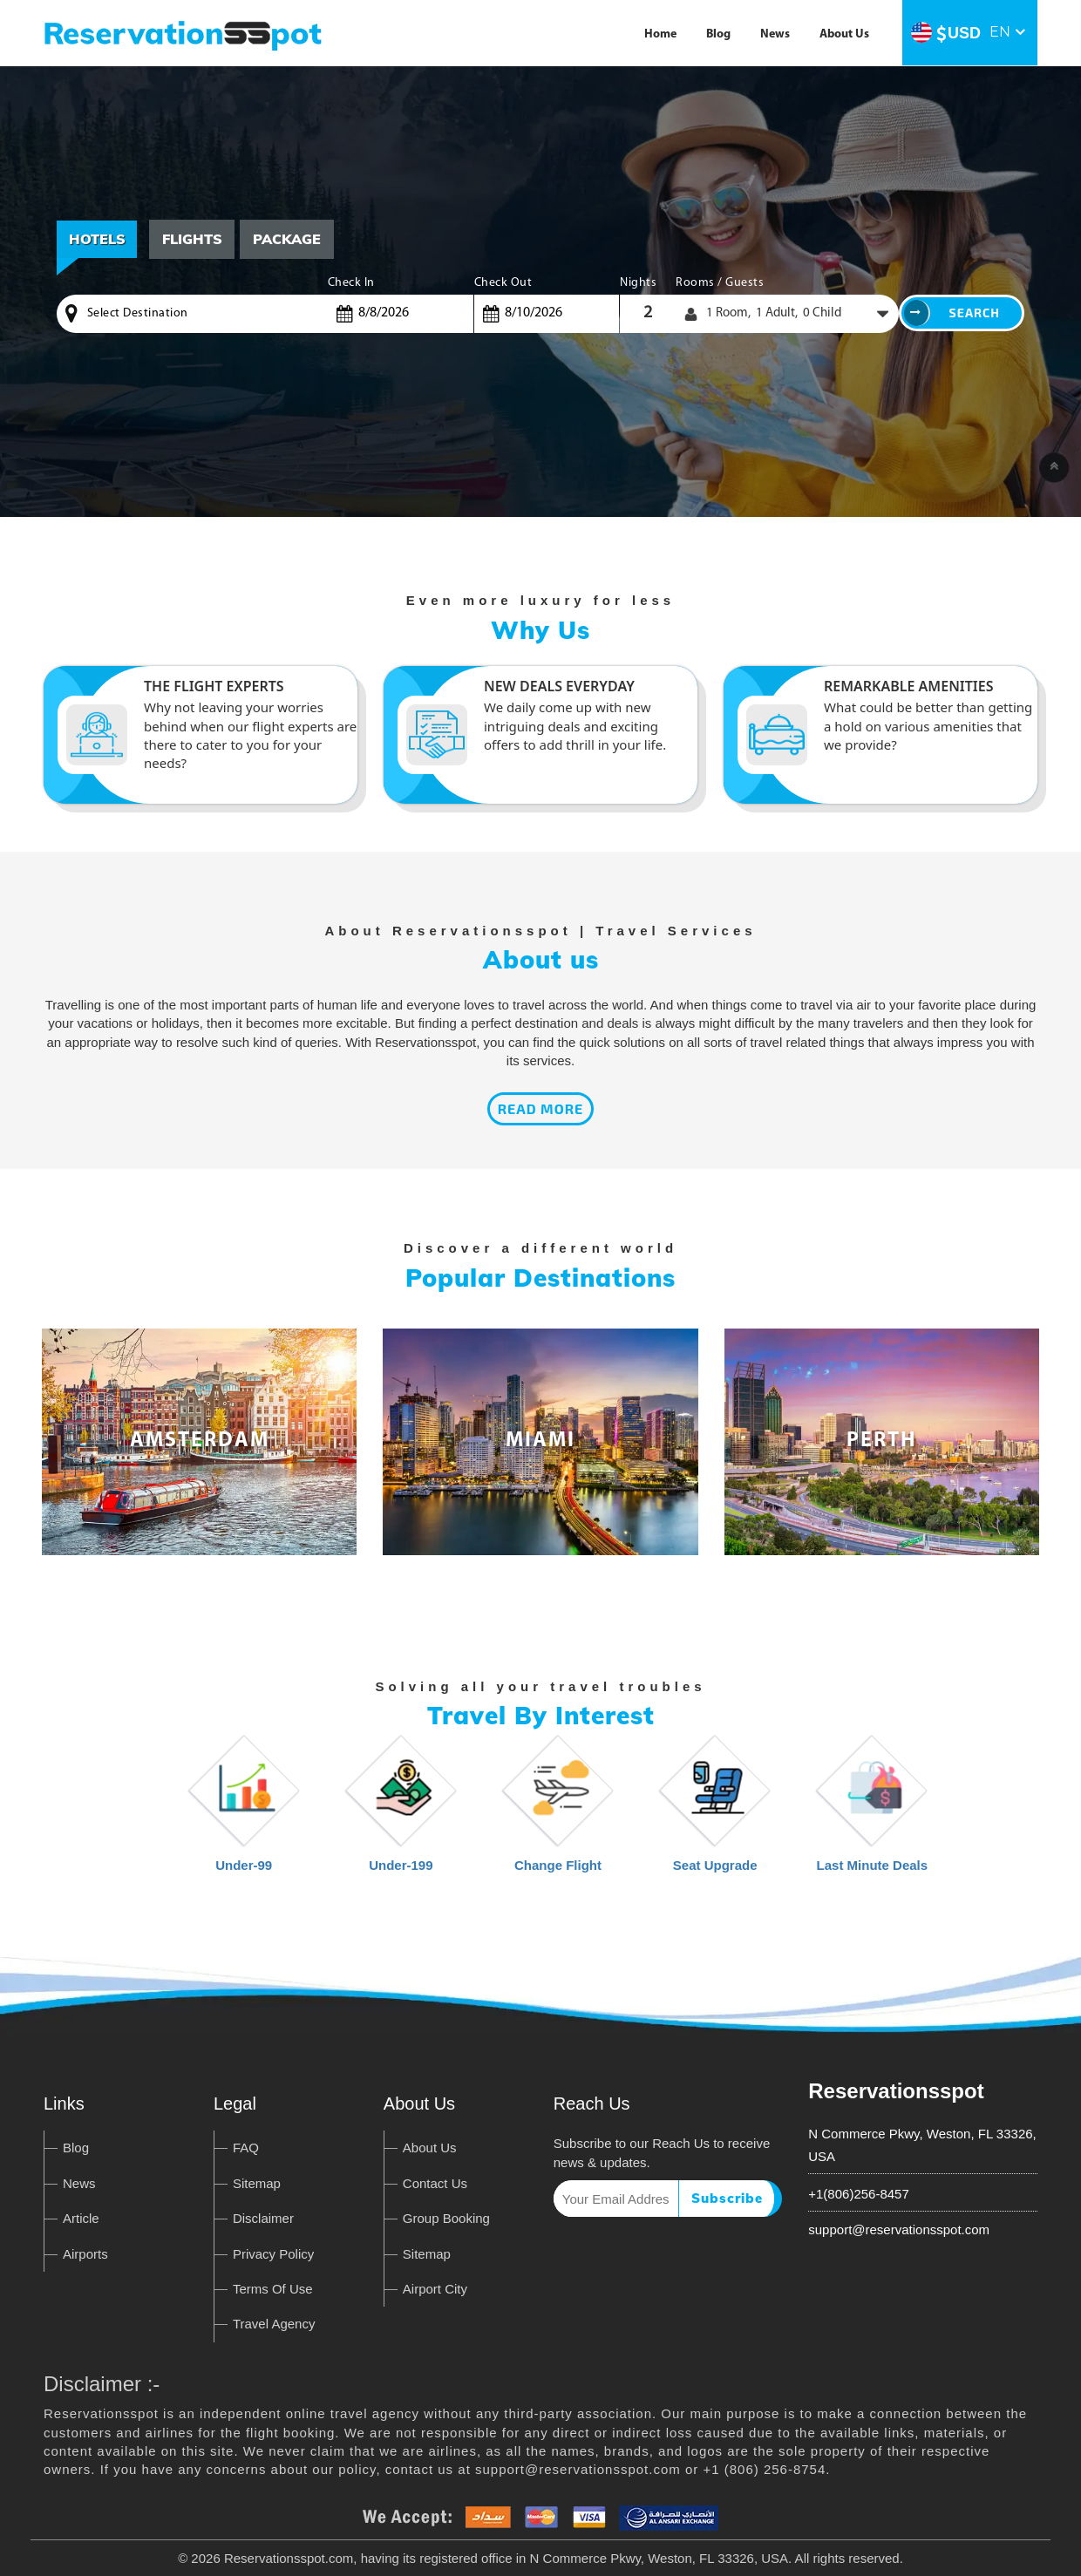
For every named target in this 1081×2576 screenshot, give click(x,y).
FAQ (246, 2147)
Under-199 (401, 1812)
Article (81, 2218)
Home (660, 34)
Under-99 (244, 1812)
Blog (718, 34)
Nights (638, 282)
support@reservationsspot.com (898, 2229)
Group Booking (446, 2218)
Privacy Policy (273, 2253)
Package (289, 239)
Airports (85, 2253)
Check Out (503, 282)
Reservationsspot (895, 2091)
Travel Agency (274, 2323)
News (775, 34)
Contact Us (435, 2183)
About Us (844, 34)
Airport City (435, 2288)
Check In (351, 282)
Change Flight (558, 1812)
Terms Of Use (273, 2288)
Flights (193, 239)
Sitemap (257, 2183)
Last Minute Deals (872, 1812)
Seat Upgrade (715, 1812)
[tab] (193, 239)
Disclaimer (263, 2218)
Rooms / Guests (720, 282)
